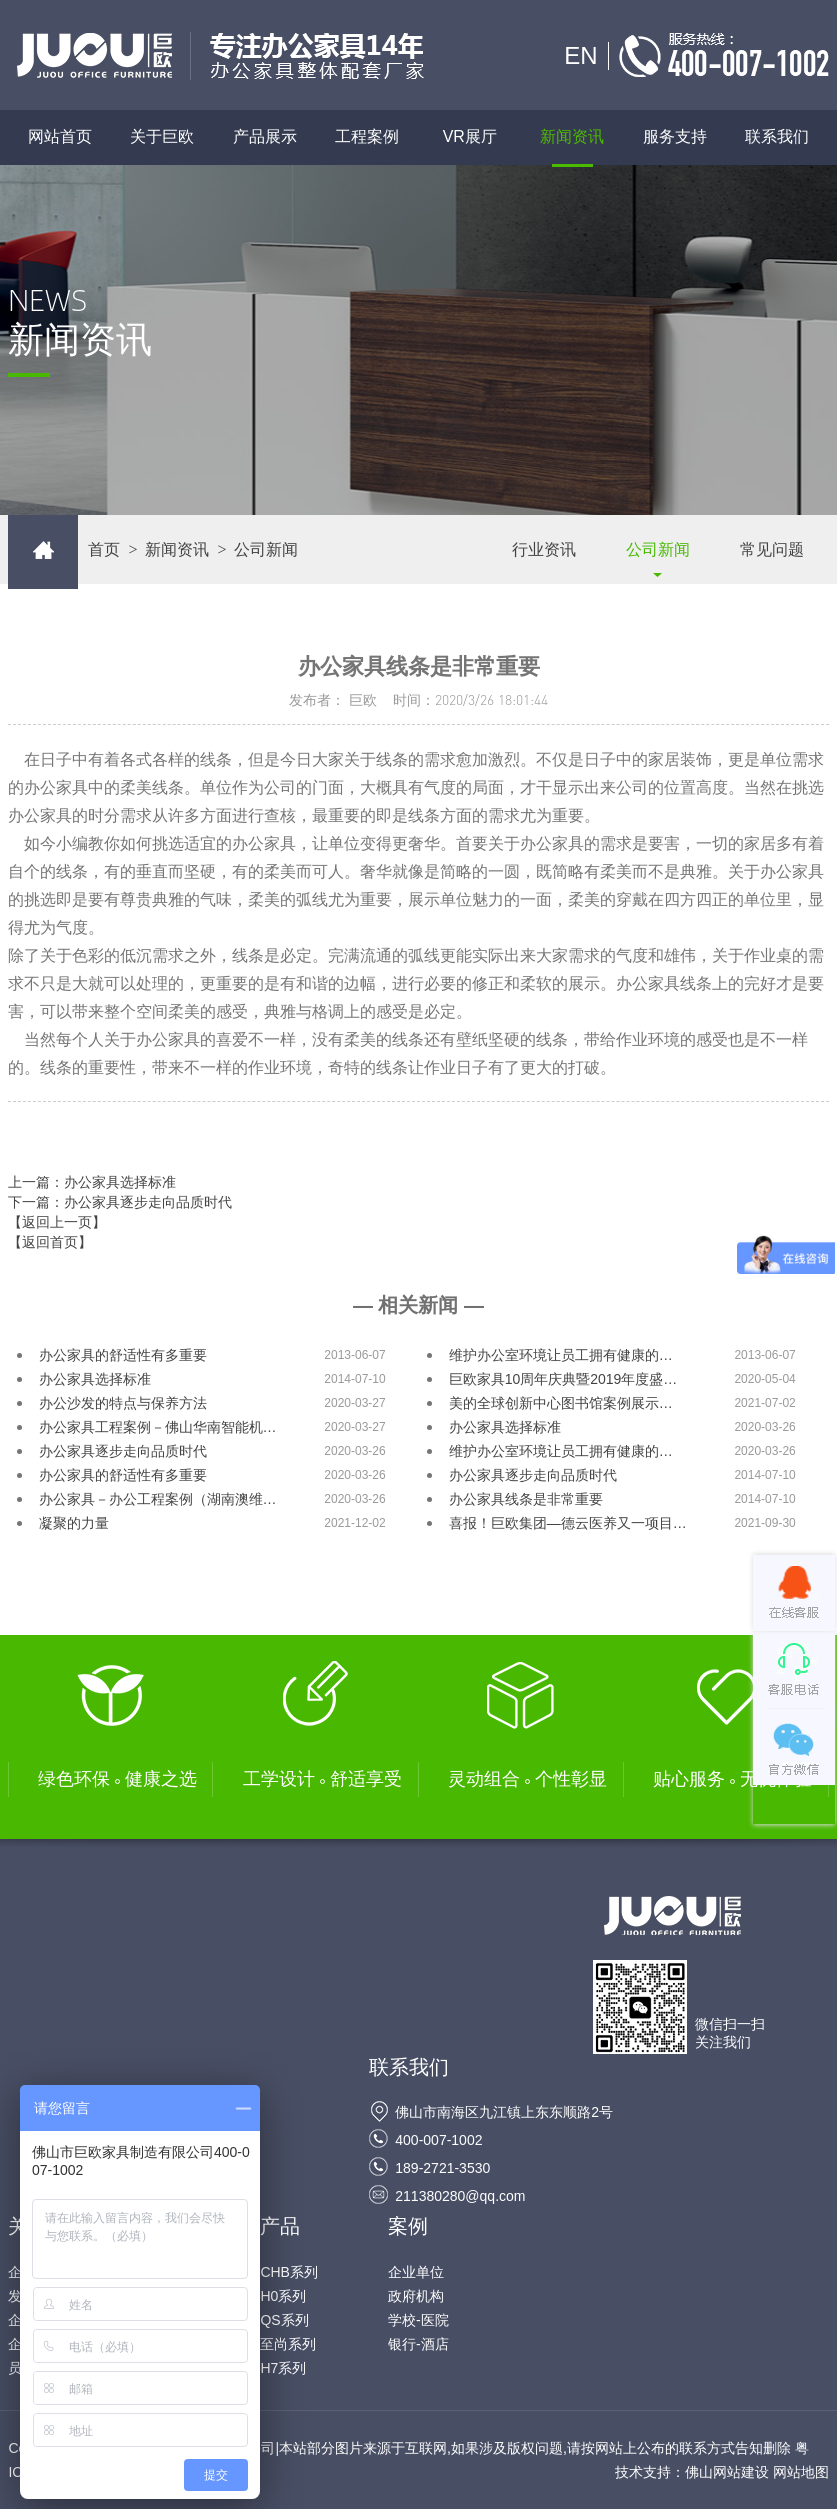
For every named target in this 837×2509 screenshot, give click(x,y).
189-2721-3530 (442, 2168)
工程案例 (367, 137)
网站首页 (60, 137)
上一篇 (92, 1182)
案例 (408, 2226)
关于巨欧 (162, 137)
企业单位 (416, 2272)
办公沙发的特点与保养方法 (123, 1403)
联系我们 (777, 137)
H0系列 (283, 2296)
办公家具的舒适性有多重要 (123, 1355)
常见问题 (772, 549)
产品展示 (274, 137)
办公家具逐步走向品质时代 (123, 1451)
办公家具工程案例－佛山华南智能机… (158, 1427)
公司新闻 (658, 549)
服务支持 (675, 137)
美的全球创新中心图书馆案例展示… (561, 1403)
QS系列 (284, 2320)
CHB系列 (289, 2272)
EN (580, 55)
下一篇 (120, 1202)
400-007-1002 (438, 2140)
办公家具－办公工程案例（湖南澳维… (158, 1499)
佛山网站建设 (727, 2472)
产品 (280, 2226)
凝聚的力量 (74, 1523)
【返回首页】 (50, 1242)
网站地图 (801, 2472)
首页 (104, 549)
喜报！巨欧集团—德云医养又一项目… (568, 1523)
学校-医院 (418, 2320)
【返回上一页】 (57, 1222)
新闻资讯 (572, 137)
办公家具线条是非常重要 (526, 1499)
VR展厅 (470, 137)
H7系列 (283, 2368)
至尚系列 (288, 2344)
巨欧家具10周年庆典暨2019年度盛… (563, 1379)
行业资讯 (544, 549)
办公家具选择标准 (95, 1379)
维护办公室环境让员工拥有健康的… (561, 1355)
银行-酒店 (418, 2344)
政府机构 (416, 2296)
